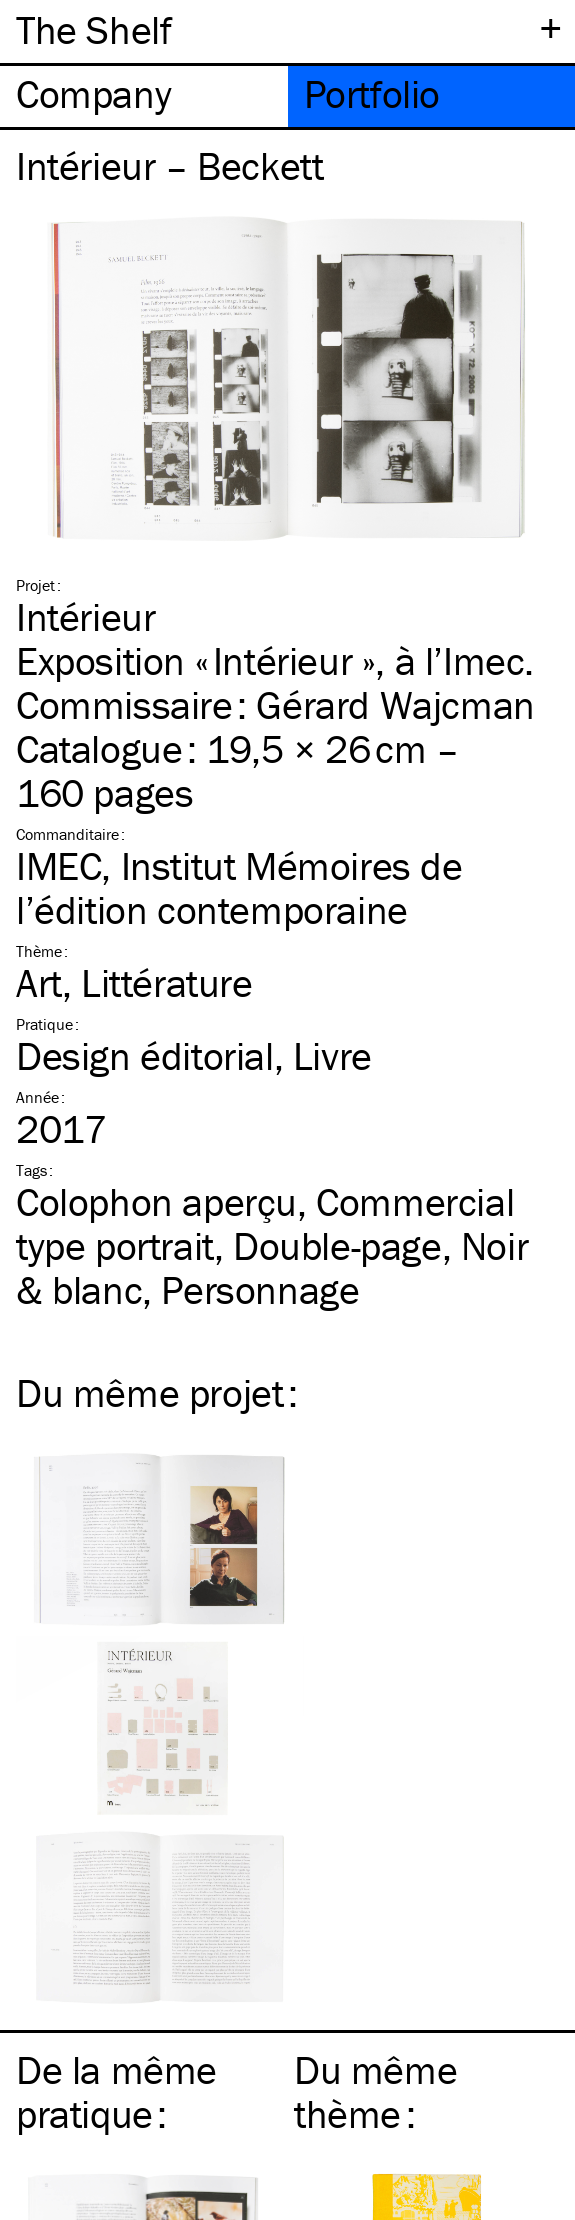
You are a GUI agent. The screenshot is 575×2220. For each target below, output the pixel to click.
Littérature (167, 982)
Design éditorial (145, 1055)
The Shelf (93, 29)
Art (39, 982)
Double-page (337, 1245)
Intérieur (85, 616)
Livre (332, 1055)
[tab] (144, 96)
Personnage (260, 1289)
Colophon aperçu (156, 1201)
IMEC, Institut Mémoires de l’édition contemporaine (239, 887)
